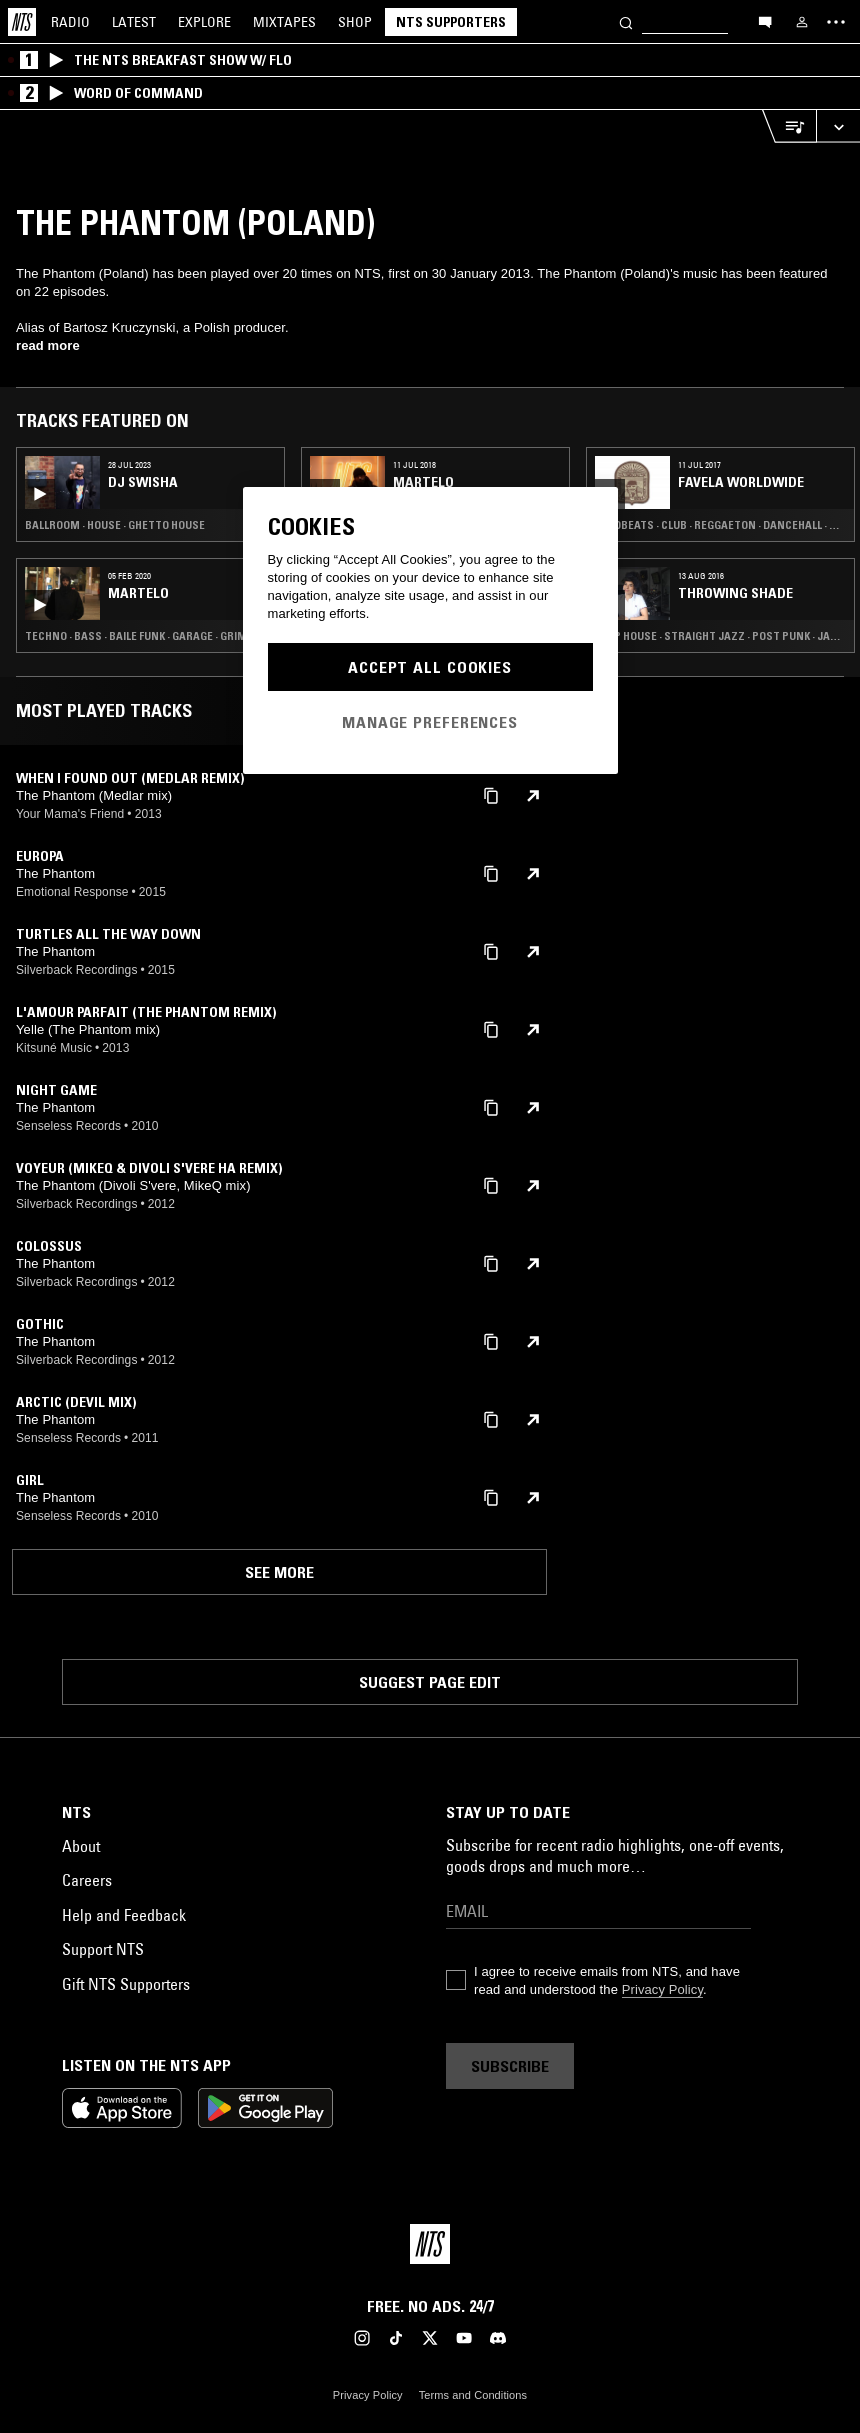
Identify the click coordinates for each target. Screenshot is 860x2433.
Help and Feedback (124, 1915)
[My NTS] (802, 22)
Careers (87, 1880)
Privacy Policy (662, 1989)
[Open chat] (765, 21)
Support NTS (103, 1949)
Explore (204, 22)
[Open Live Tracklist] (789, 126)
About (81, 1846)
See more (279, 1572)
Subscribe (510, 2066)
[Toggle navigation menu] (836, 22)
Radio (70, 22)
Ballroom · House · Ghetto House (115, 525)
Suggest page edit (430, 1682)
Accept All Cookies (430, 667)
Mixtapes (284, 22)
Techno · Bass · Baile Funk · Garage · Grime (139, 636)
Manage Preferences (430, 722)
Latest (134, 22)
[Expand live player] (838, 126)
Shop (355, 22)
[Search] (626, 21)
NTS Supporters (451, 22)
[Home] (22, 22)
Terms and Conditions (473, 2395)
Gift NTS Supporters (126, 1984)
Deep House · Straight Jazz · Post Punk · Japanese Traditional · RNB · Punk (720, 636)
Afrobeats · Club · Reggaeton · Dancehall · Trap (720, 525)
